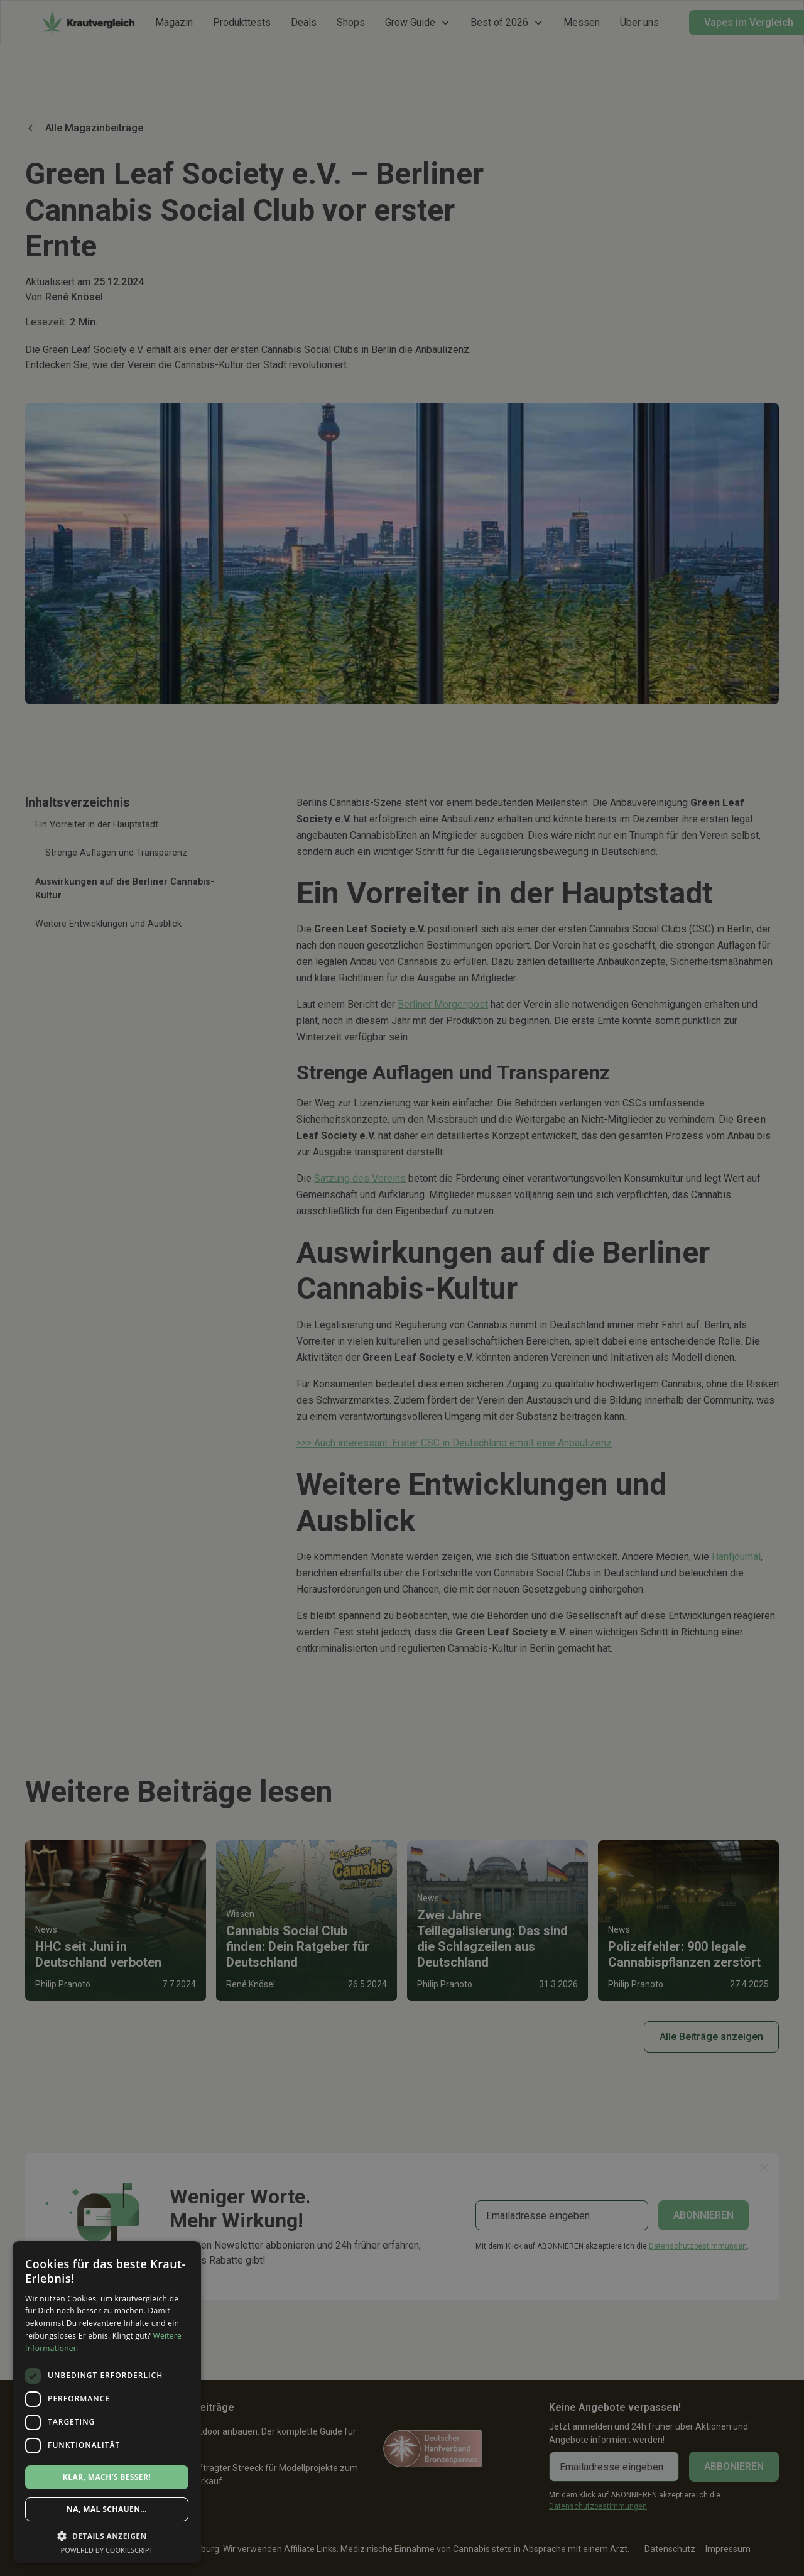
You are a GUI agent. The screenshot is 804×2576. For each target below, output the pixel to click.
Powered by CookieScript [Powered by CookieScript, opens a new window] (107, 2550)
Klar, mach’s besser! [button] (107, 2477)
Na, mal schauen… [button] (107, 2509)
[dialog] (402, 1288)
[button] (106, 2536)
